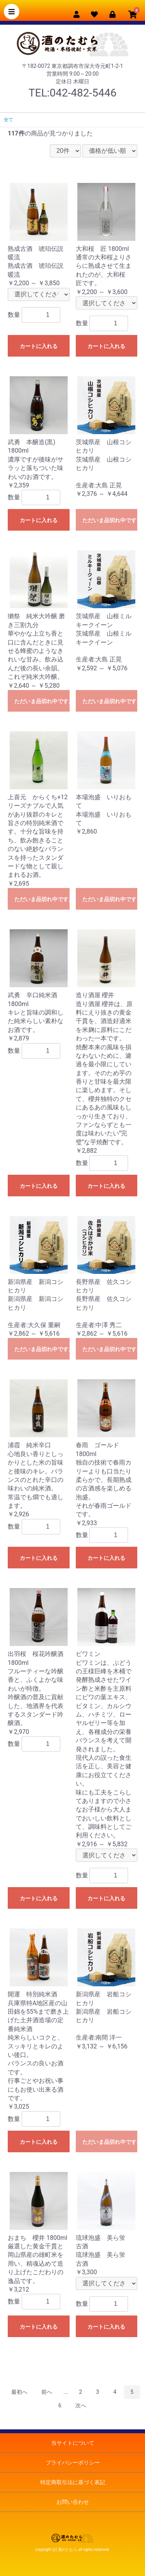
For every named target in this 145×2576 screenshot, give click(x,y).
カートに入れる (39, 346)
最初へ (19, 2392)
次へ (80, 2405)
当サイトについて (72, 2443)
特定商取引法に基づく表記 (72, 2482)
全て (8, 119)
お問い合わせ (72, 2502)
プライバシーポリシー (73, 2462)
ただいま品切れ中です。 (110, 520)
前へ (46, 2392)
